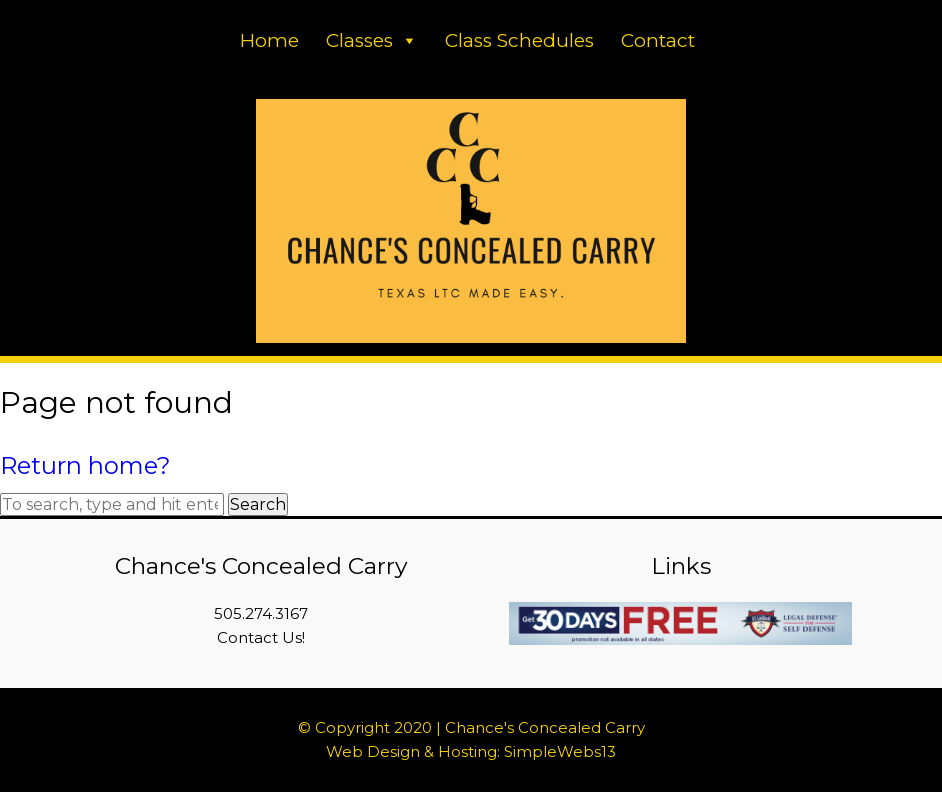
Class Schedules (519, 40)
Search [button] (258, 504)
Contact (658, 40)
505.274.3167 (261, 613)
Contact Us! (261, 637)
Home (269, 40)
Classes (372, 40)
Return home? (85, 465)
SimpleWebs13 (560, 751)
